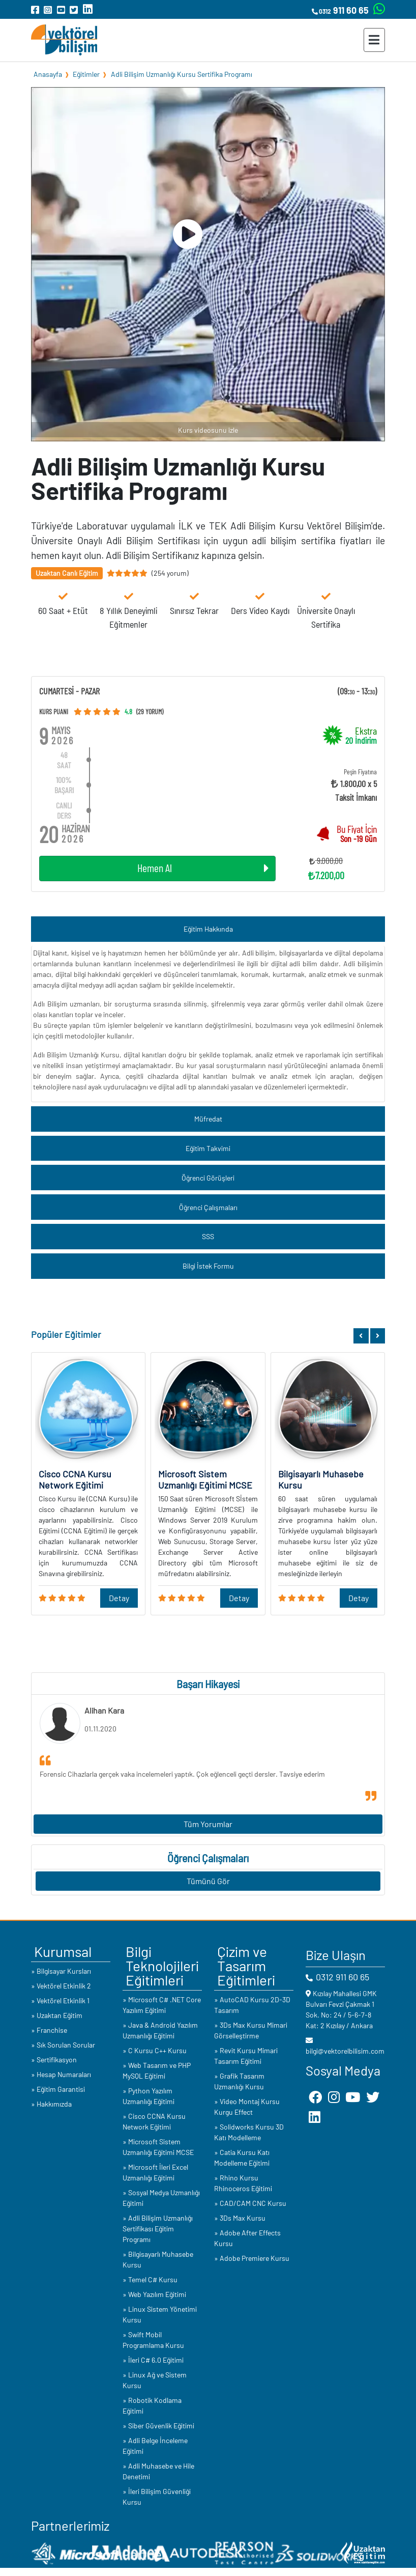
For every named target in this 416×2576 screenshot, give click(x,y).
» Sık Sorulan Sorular (63, 2044)
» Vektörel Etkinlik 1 (60, 2000)
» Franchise (49, 2030)
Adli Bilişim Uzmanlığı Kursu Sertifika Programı (181, 73)
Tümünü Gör (208, 1881)
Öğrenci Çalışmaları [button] (208, 1207)
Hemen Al (203, 868)
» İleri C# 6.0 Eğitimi (153, 2360)
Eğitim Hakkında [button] (208, 929)
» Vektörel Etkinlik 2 (61, 1985)
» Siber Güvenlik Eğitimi (158, 2425)
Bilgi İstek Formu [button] (208, 1266)
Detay (119, 1598)
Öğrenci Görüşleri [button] (208, 1177)
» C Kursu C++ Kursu (155, 2050)
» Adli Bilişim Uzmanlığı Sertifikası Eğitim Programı (158, 2229)
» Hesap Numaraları (61, 2074)
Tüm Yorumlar (208, 1824)
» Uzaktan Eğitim (56, 2015)
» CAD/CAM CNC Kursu (250, 2203)
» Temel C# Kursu (150, 2279)
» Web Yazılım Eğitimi (154, 2294)
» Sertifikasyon (54, 2059)
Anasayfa (48, 73)
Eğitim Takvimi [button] (208, 1148)
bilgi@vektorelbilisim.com (345, 2051)
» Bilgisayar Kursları (61, 1971)
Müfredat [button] (208, 1118)
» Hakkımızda (51, 2103)
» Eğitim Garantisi (58, 2089)
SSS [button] (208, 1236)
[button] (360, 1336)
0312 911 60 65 (342, 1976)
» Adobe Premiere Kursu (251, 2258)
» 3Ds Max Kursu (239, 2218)
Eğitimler (86, 73)
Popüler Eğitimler (66, 1334)
